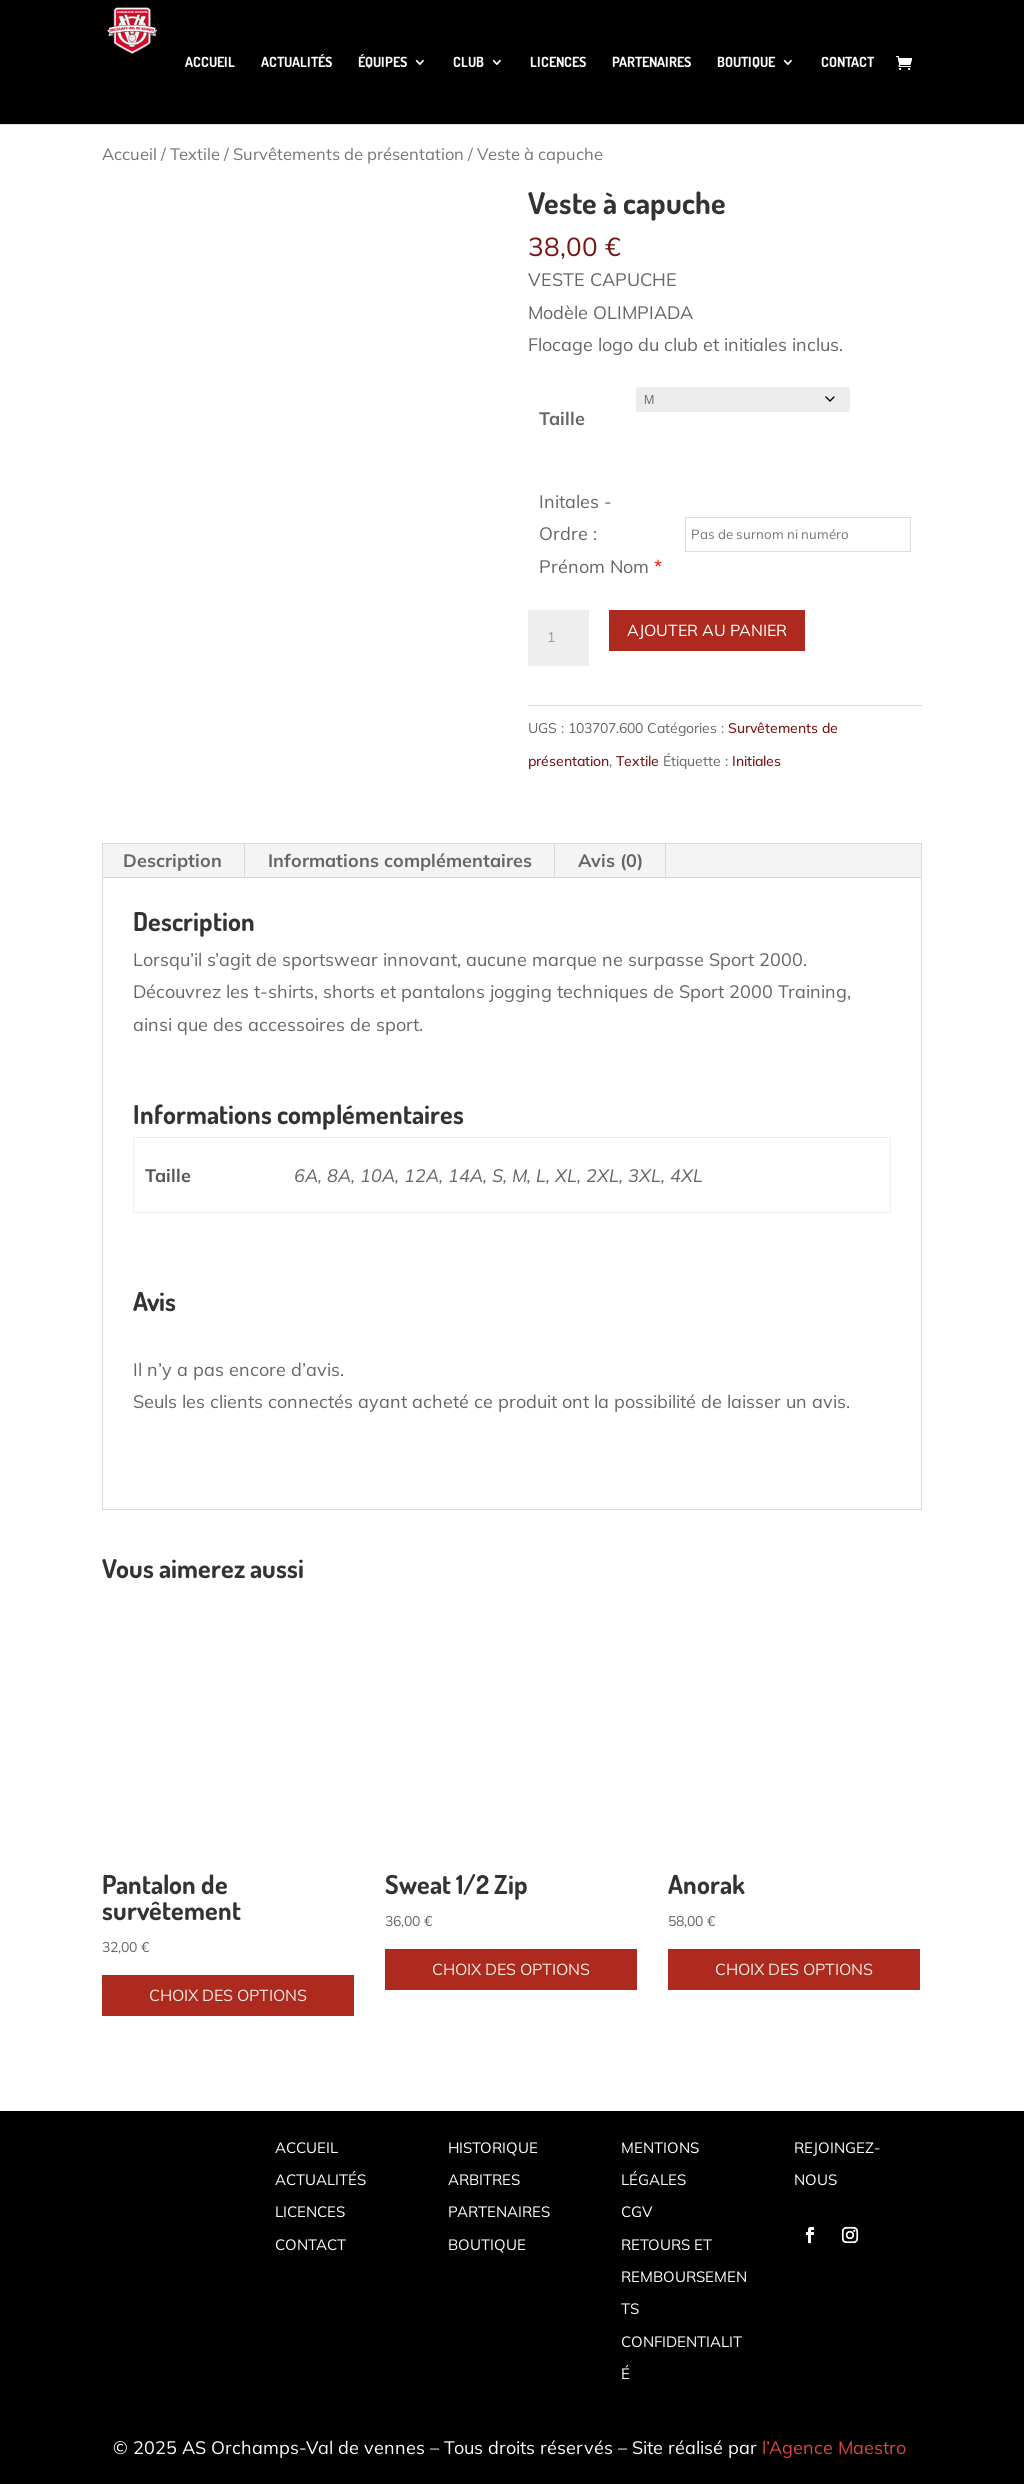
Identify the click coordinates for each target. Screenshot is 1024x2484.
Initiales (756, 761)
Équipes (382, 62)
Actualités (296, 62)
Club (468, 62)
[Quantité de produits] (558, 638)
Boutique (746, 62)
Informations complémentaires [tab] (400, 860)
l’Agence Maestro (834, 2447)
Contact (847, 62)
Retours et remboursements (684, 2277)
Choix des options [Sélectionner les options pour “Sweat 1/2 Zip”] (511, 1969)
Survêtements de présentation (348, 153)
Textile (195, 153)
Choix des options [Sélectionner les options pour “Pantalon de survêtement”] (228, 1995)
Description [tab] (172, 860)
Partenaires (651, 62)
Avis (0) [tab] (610, 860)
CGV (636, 2211)
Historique (493, 2147)
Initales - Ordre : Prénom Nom (600, 534)
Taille (562, 418)
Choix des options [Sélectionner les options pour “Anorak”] (794, 1969)
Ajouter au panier (707, 630)
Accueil (210, 62)
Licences (558, 62)
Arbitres (484, 2179)
